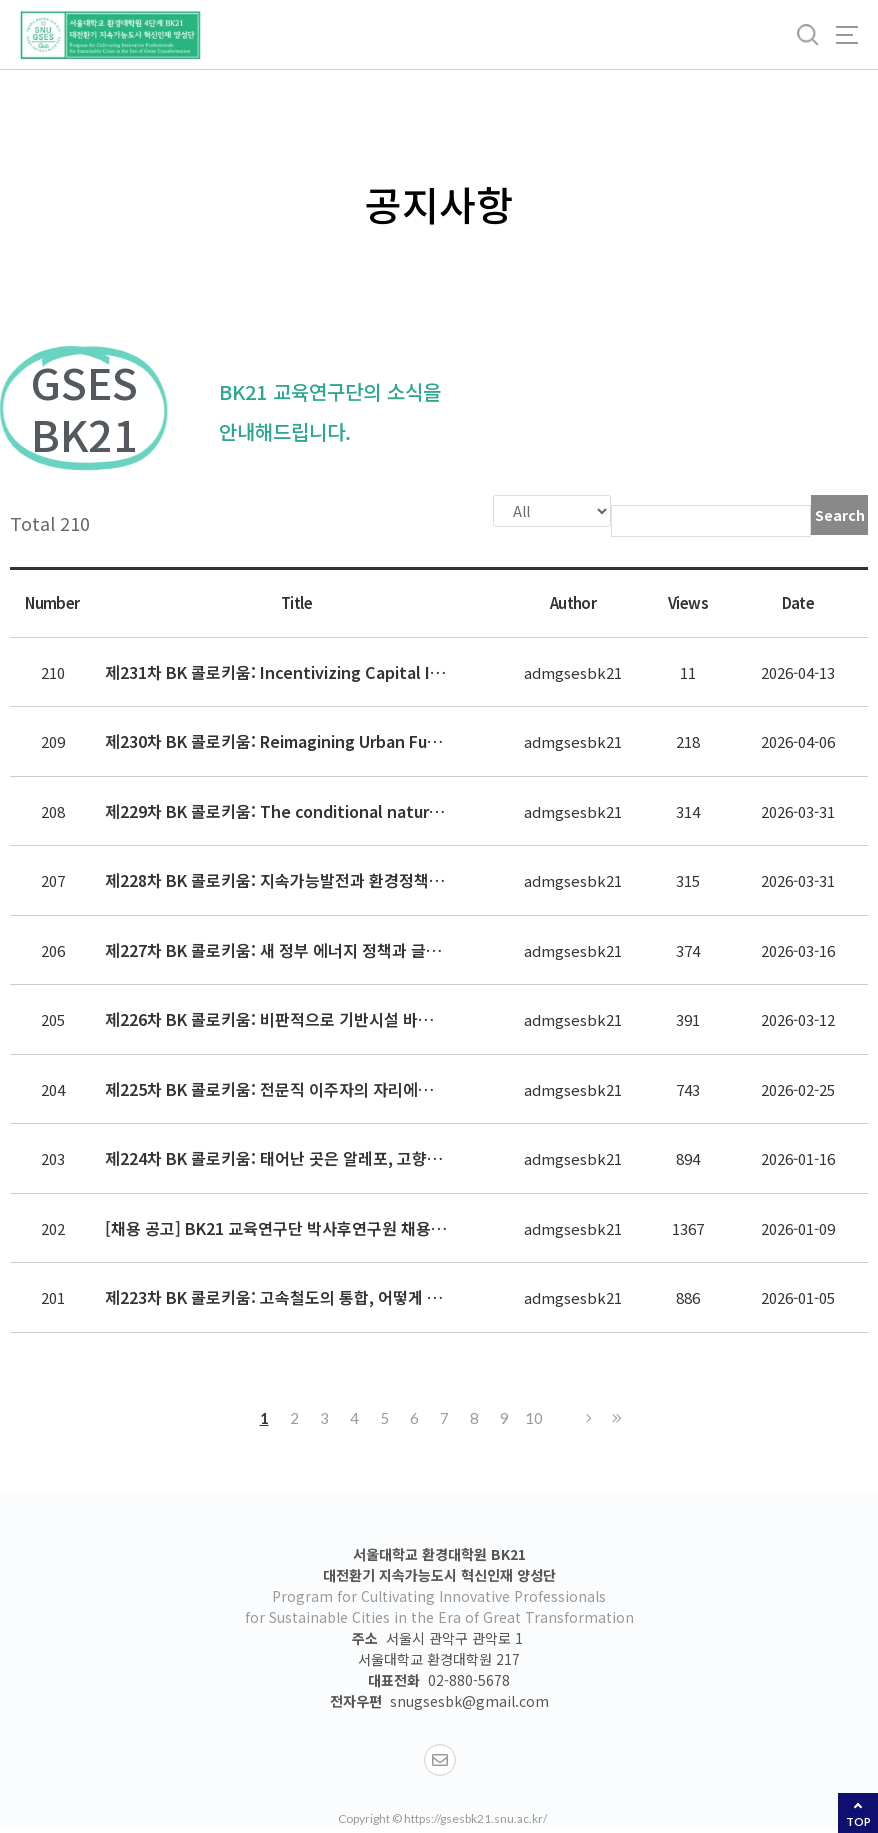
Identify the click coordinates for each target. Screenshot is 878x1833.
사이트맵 (847, 35)
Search (840, 515)
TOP (858, 1821)
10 (534, 1416)
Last (614, 1416)
